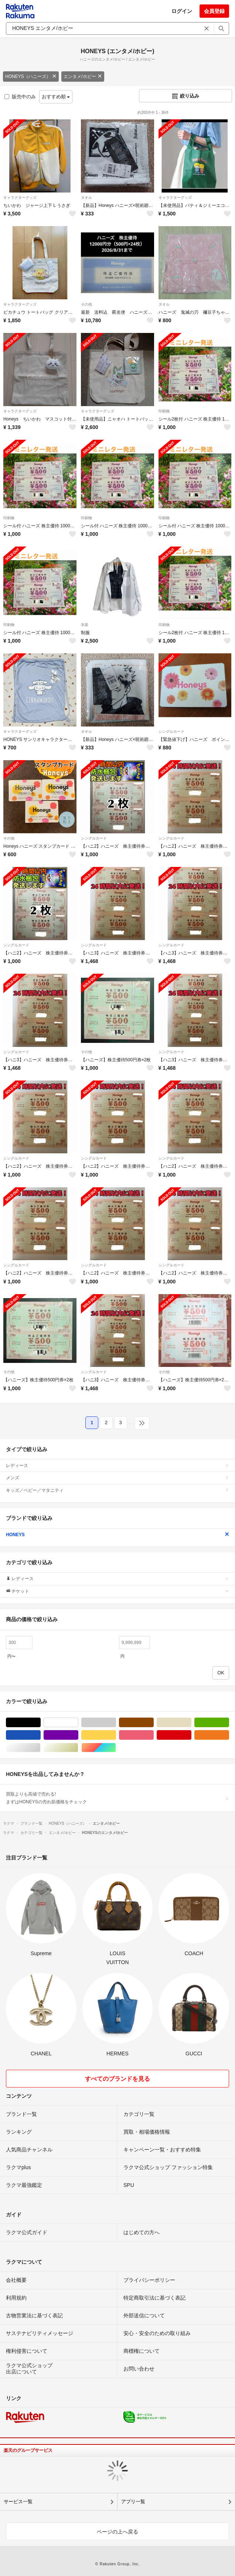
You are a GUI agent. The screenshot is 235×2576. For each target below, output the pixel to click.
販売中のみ (20, 96)
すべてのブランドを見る (117, 2079)
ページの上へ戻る (117, 2532)
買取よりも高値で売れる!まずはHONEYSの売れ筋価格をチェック (117, 1797)
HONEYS (117, 1534)
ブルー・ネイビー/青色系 (40, 1735)
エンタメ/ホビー (83, 76)
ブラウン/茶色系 (153, 1722)
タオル (86, 197)
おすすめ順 (56, 96)
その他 (86, 304)
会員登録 (214, 11)
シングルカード (171, 731)
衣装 (84, 625)
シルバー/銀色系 (40, 1747)
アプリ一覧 (133, 2501)
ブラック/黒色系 (40, 1722)
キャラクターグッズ (20, 197)
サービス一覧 (18, 2501)
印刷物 (164, 411)
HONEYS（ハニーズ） (31, 76)
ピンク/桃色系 (153, 1735)
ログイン (181, 11)
